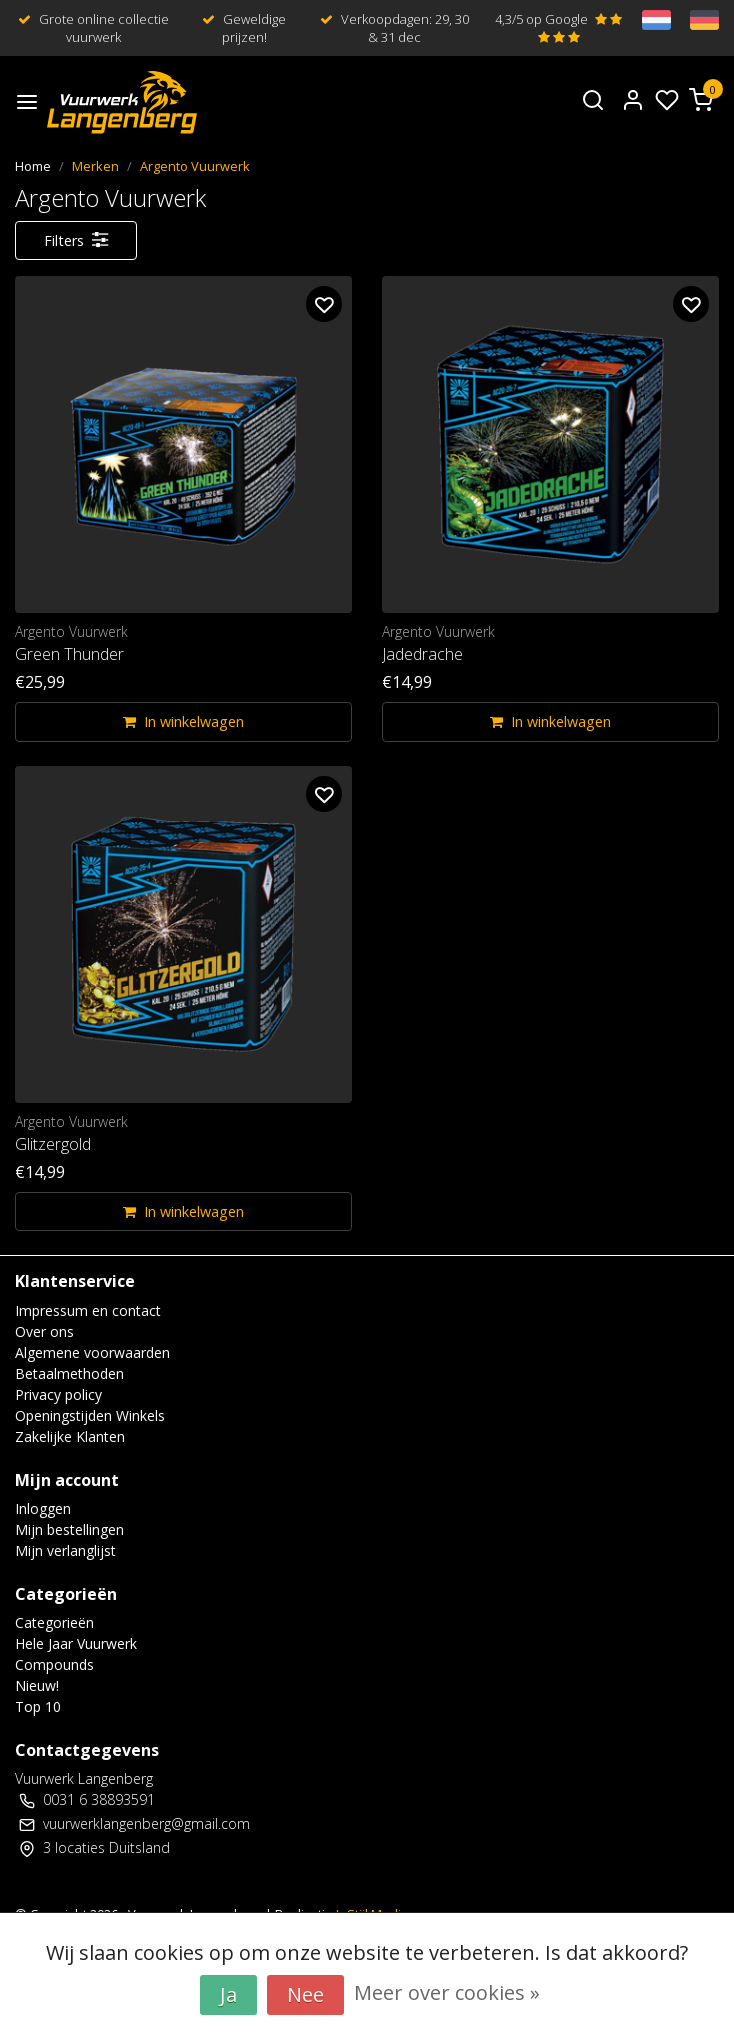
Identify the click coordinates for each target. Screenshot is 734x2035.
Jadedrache (422, 654)
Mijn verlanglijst (65, 1550)
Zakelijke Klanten (70, 1436)
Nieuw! (37, 1685)
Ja (228, 1994)
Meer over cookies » (447, 1992)
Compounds (54, 1664)
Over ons (44, 1331)
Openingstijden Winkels (90, 1415)
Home (33, 166)
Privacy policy (58, 1394)
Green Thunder (69, 654)
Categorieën (54, 1622)
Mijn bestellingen (69, 1529)
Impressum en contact (88, 1310)
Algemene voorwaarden (92, 1352)
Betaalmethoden (69, 1373)
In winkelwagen (183, 721)
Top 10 (38, 1706)
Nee (305, 1994)
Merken (95, 166)
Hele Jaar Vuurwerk (76, 1643)
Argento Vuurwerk (195, 166)
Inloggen (43, 1508)
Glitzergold (53, 1144)
